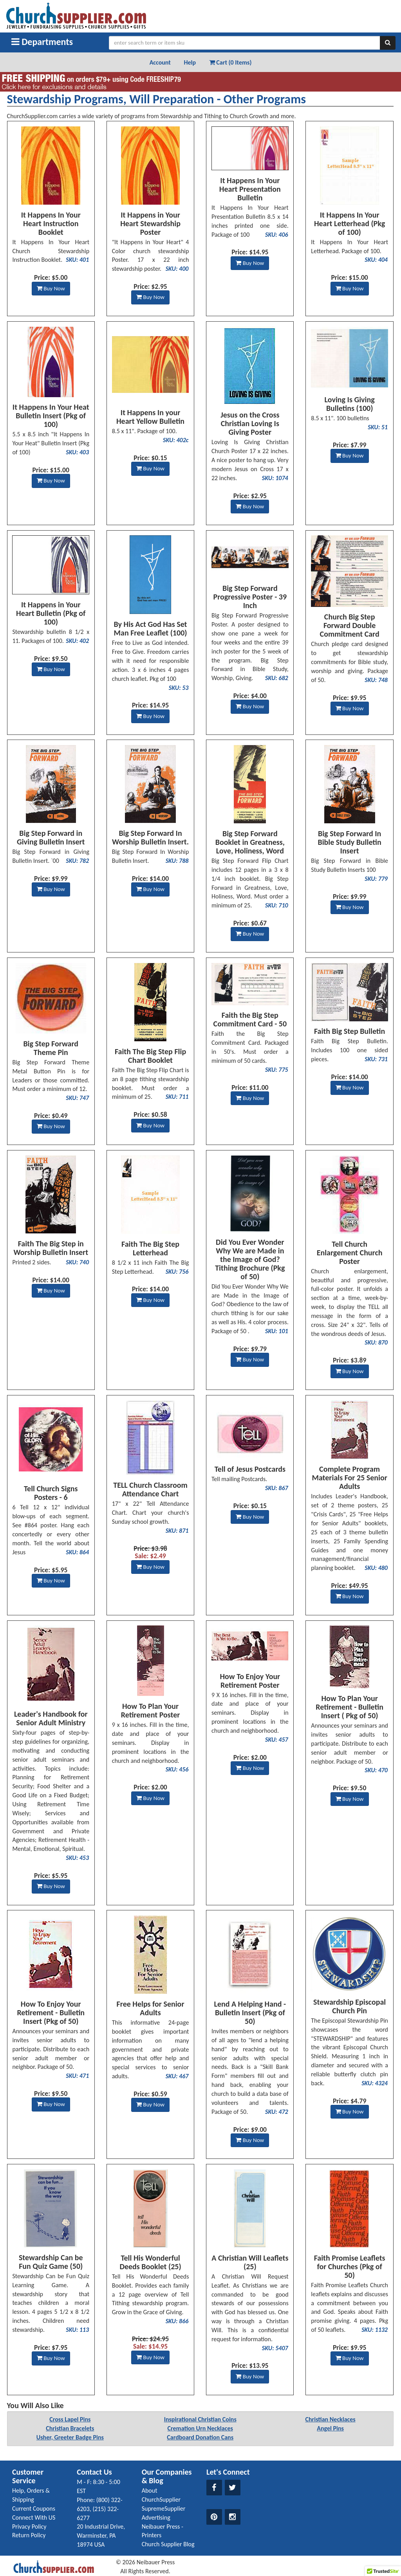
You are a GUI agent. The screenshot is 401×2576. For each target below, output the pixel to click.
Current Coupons (33, 2508)
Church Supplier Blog (168, 2544)
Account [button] (160, 62)
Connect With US (33, 2517)
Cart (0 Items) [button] (230, 62)
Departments (42, 41)
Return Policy (28, 2535)
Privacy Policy (29, 2526)
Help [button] (190, 62)
